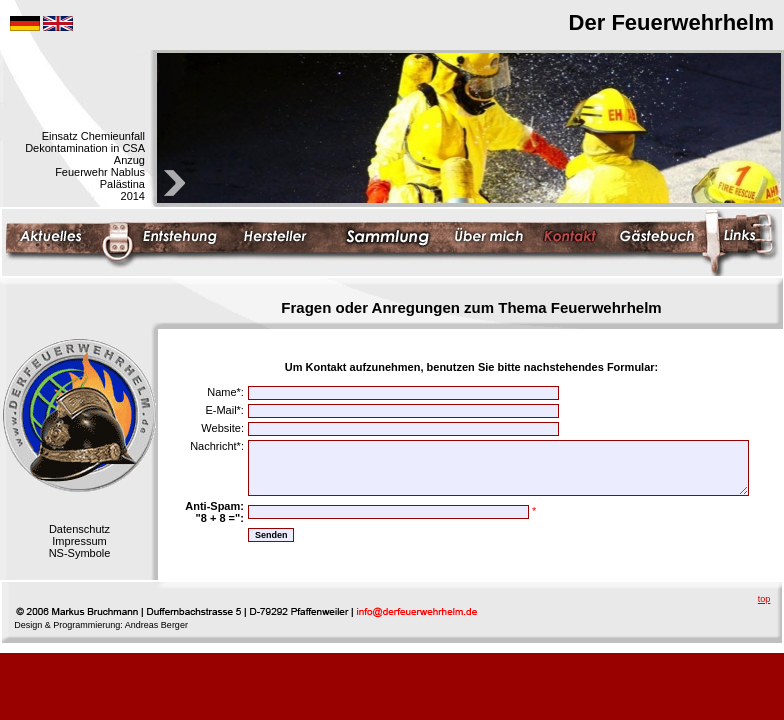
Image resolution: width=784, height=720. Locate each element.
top (764, 599)
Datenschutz (79, 529)
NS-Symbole (80, 553)
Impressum (79, 541)
